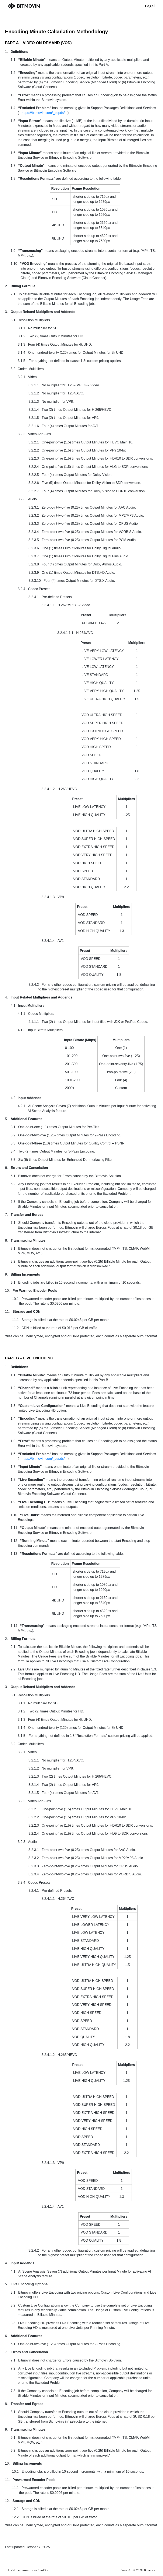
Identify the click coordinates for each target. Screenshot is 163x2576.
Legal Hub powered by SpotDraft (29, 2570)
